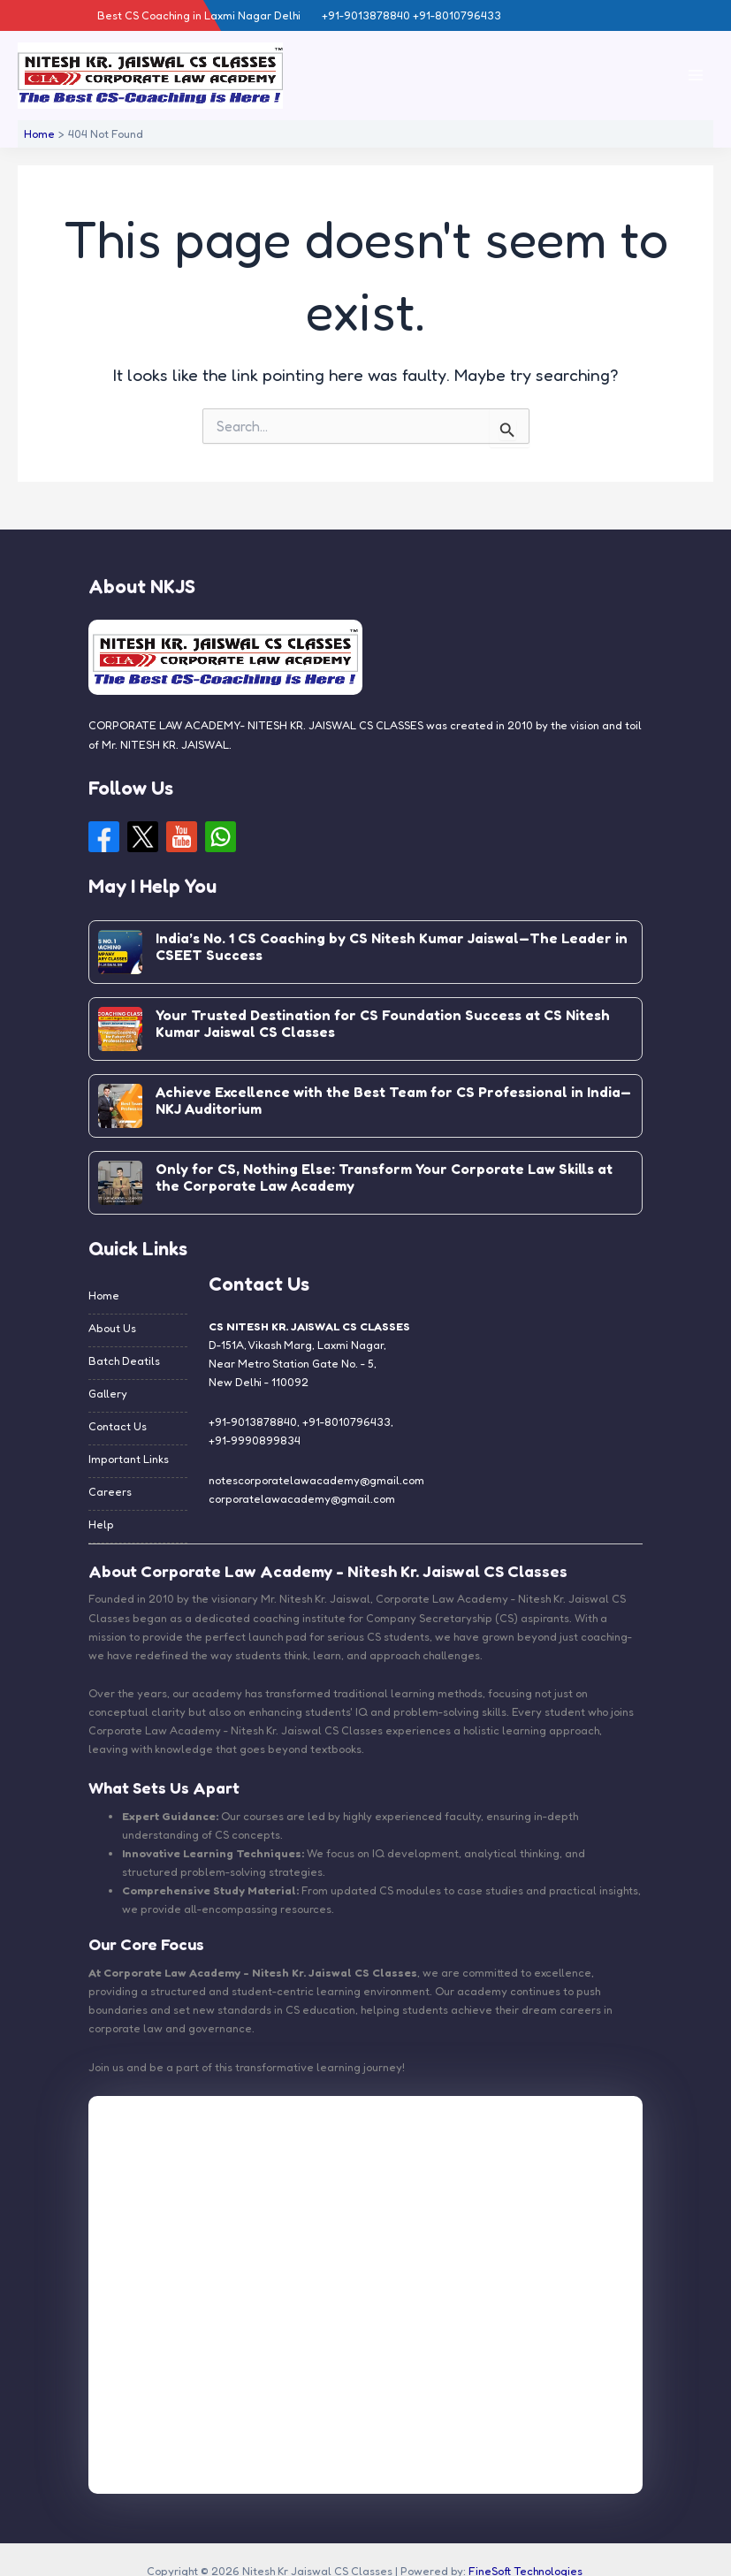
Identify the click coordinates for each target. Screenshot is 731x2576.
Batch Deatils (124, 1361)
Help (101, 1524)
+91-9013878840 (253, 1422)
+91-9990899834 (255, 1440)
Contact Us (117, 1426)
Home (103, 1295)
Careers (110, 1491)
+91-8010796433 (346, 1422)
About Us (112, 1328)
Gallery (107, 1393)
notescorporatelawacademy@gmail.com (316, 1480)
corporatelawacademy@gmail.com (302, 1498)
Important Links (128, 1459)
